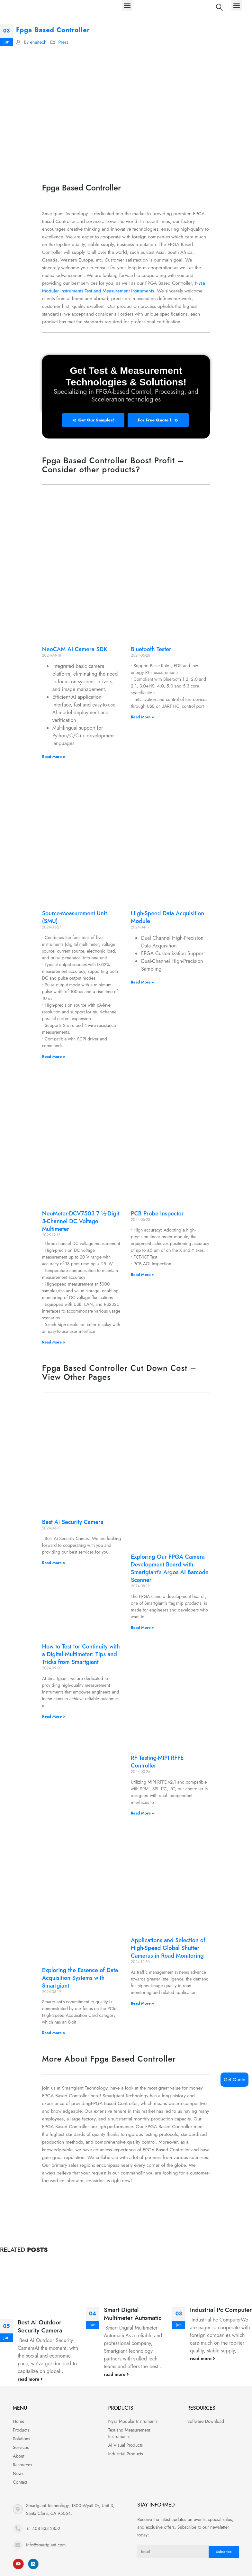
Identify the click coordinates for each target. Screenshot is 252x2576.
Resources (22, 2464)
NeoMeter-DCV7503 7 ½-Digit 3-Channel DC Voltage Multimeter (81, 1221)
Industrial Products (125, 2454)
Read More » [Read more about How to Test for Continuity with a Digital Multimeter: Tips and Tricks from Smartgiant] (53, 1716)
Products (21, 2430)
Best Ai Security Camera (73, 1522)
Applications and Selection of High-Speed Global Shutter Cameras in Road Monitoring (168, 1948)
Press (63, 42)
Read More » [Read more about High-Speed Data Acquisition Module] (142, 982)
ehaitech (38, 42)
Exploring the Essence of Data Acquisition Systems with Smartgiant (80, 1978)
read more (30, 2379)
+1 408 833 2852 (43, 2528)
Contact (20, 2482)
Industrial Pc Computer (221, 2309)
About (18, 2456)
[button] (127, 5)
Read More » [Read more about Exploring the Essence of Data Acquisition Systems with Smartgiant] (53, 2033)
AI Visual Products (125, 2445)
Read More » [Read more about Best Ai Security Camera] (53, 1563)
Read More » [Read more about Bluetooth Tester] (142, 717)
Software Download (205, 2421)
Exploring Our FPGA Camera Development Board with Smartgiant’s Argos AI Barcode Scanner (170, 1568)
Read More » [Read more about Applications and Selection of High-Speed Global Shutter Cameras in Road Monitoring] (142, 2003)
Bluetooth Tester (151, 649)
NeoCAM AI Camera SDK (74, 649)
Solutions (21, 2438)
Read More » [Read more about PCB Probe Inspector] (142, 1275)
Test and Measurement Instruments (119, 290)
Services (21, 2447)
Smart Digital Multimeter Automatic (132, 2313)
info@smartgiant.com (46, 2545)
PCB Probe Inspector (157, 1213)
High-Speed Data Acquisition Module (167, 917)
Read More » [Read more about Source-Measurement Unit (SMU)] (53, 1056)
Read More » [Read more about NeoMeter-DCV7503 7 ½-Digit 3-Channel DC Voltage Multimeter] (53, 1342)
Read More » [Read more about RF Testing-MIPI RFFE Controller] (142, 1813)
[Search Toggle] (219, 7)
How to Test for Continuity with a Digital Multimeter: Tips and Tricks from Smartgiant (81, 1654)
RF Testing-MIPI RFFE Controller (157, 1762)
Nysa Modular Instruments (132, 2421)
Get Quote (234, 2079)
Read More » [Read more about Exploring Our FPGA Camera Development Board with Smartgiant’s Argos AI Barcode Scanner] (142, 1627)
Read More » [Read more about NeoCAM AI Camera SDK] (53, 757)
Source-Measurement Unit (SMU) (74, 917)
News (18, 2473)
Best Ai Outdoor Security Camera (40, 2326)
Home (18, 2421)
